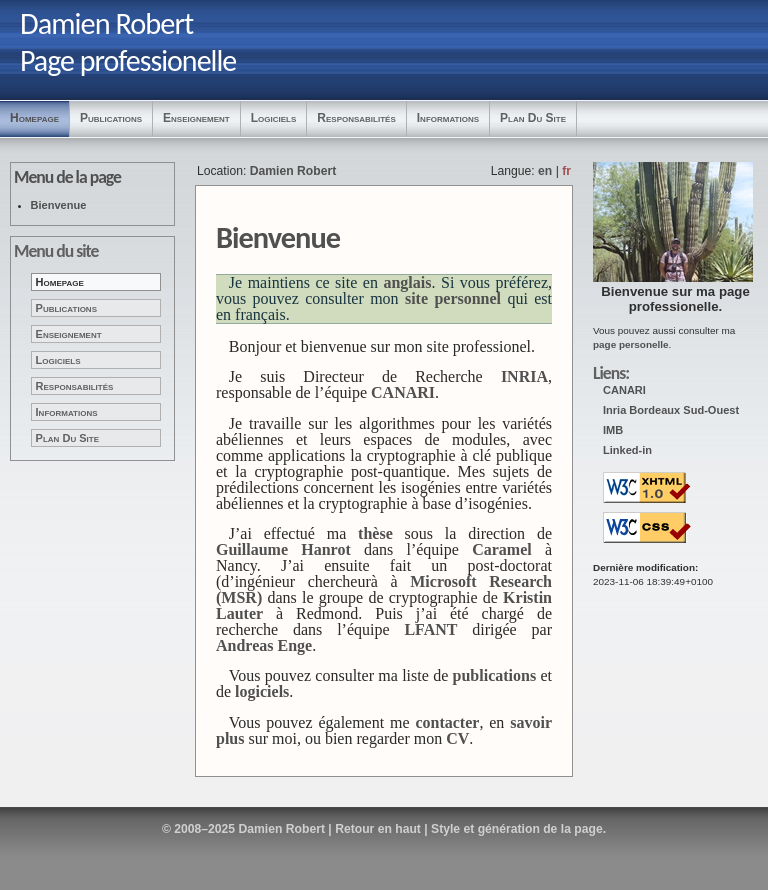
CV (457, 738)
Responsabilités (356, 118)
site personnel (453, 298)
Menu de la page (67, 177)
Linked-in (627, 450)
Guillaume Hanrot (283, 549)
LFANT (430, 629)
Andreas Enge (264, 645)
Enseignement (196, 118)
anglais (407, 282)
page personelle (631, 344)
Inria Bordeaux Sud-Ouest (671, 410)
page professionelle (689, 299)
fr (566, 171)
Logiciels (274, 118)
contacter (447, 722)
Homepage (34, 118)
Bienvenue (59, 205)
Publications (111, 118)
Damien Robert (293, 171)
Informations (448, 118)
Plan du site (533, 118)
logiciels (262, 691)
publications (495, 675)
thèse (375, 533)
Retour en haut (378, 829)
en (545, 171)
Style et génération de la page (517, 829)
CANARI (624, 390)
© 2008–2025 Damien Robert (243, 829)
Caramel (502, 549)
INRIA (524, 376)
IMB (613, 430)
